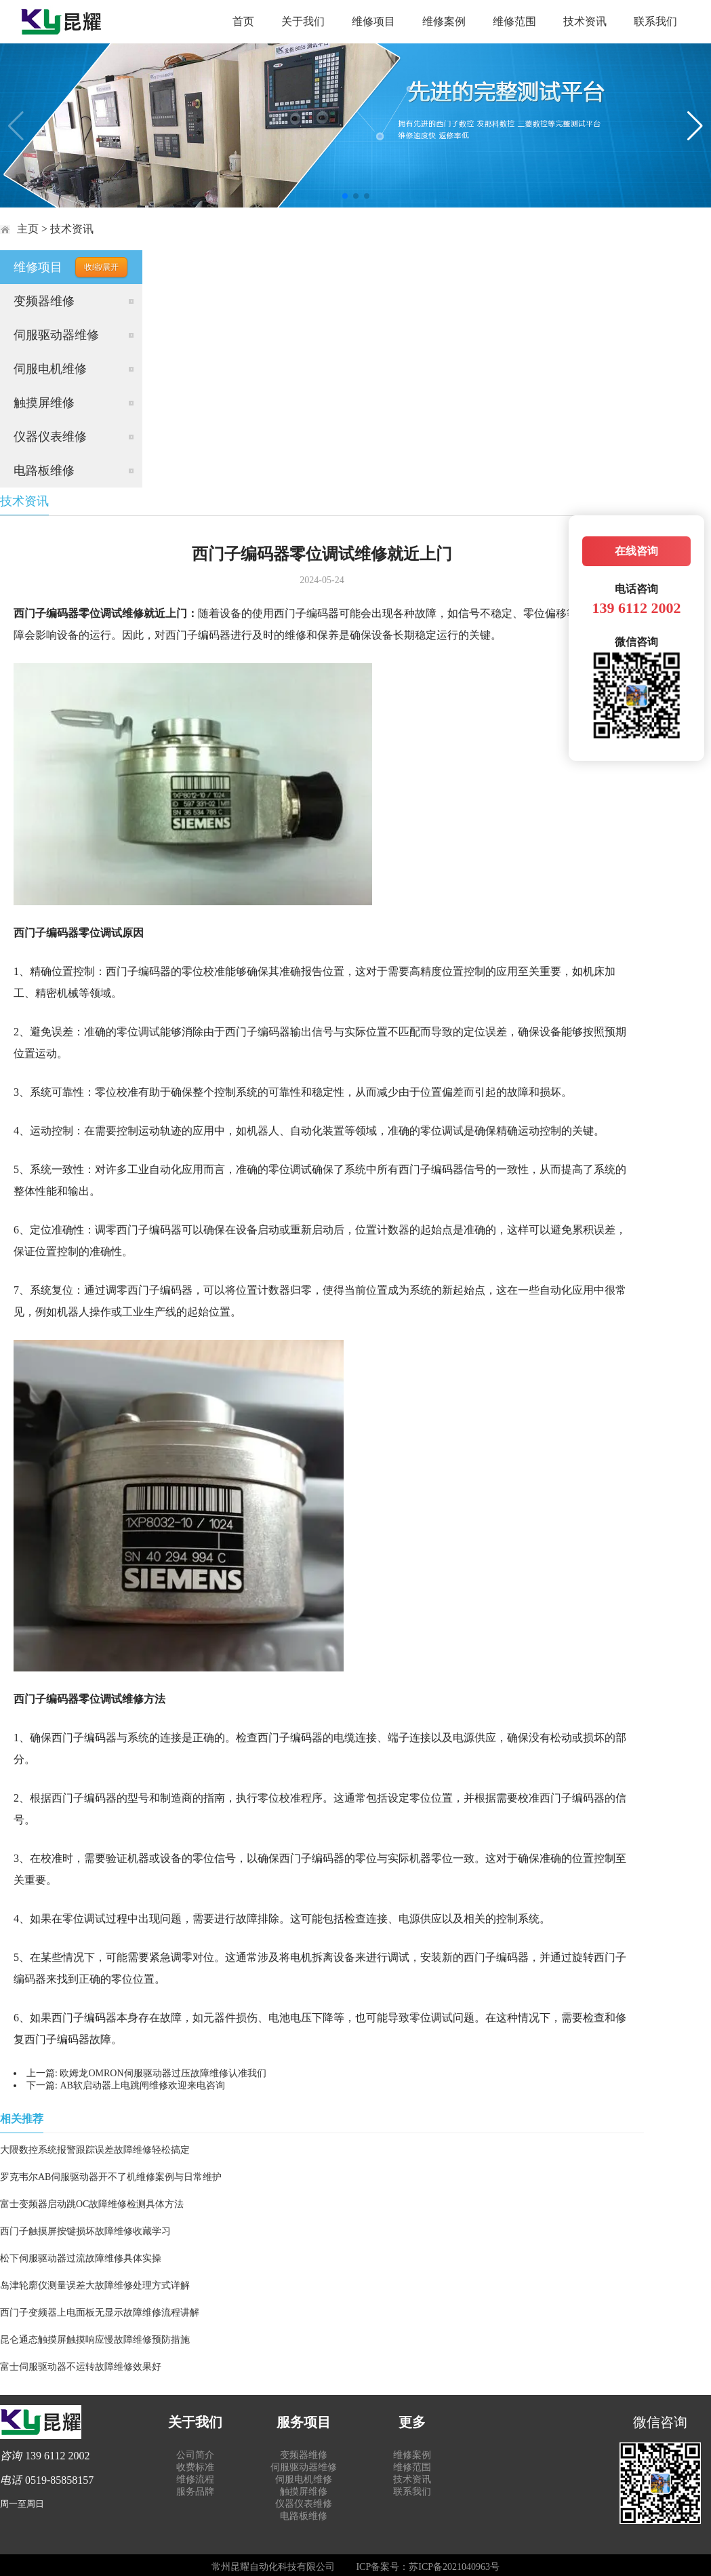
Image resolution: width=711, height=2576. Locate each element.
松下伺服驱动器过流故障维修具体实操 (80, 2258)
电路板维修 (44, 470)
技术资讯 (585, 21)
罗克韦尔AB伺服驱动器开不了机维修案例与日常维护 (111, 2177)
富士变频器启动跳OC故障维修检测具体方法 (92, 2204)
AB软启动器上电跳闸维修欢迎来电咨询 (142, 2085)
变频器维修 (44, 301)
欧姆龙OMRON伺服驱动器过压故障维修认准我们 (163, 2073)
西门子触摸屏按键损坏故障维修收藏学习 (85, 2231)
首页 (243, 21)
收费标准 (195, 2467)
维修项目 (373, 21)
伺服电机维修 (50, 369)
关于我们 (303, 21)
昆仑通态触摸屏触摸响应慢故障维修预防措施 (95, 2340)
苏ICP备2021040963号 (454, 2567)
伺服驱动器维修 (56, 335)
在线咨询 (636, 551)
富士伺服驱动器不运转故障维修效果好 (80, 2367)
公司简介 (195, 2455)
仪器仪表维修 (50, 436)
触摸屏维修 (44, 403)
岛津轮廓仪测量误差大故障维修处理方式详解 (95, 2285)
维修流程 (195, 2479)
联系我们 (655, 21)
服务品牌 (195, 2491)
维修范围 (514, 21)
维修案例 (444, 21)
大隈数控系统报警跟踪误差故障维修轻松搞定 (95, 2150)
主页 (28, 229)
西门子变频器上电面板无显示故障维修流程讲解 (99, 2312)
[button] (345, 196)
